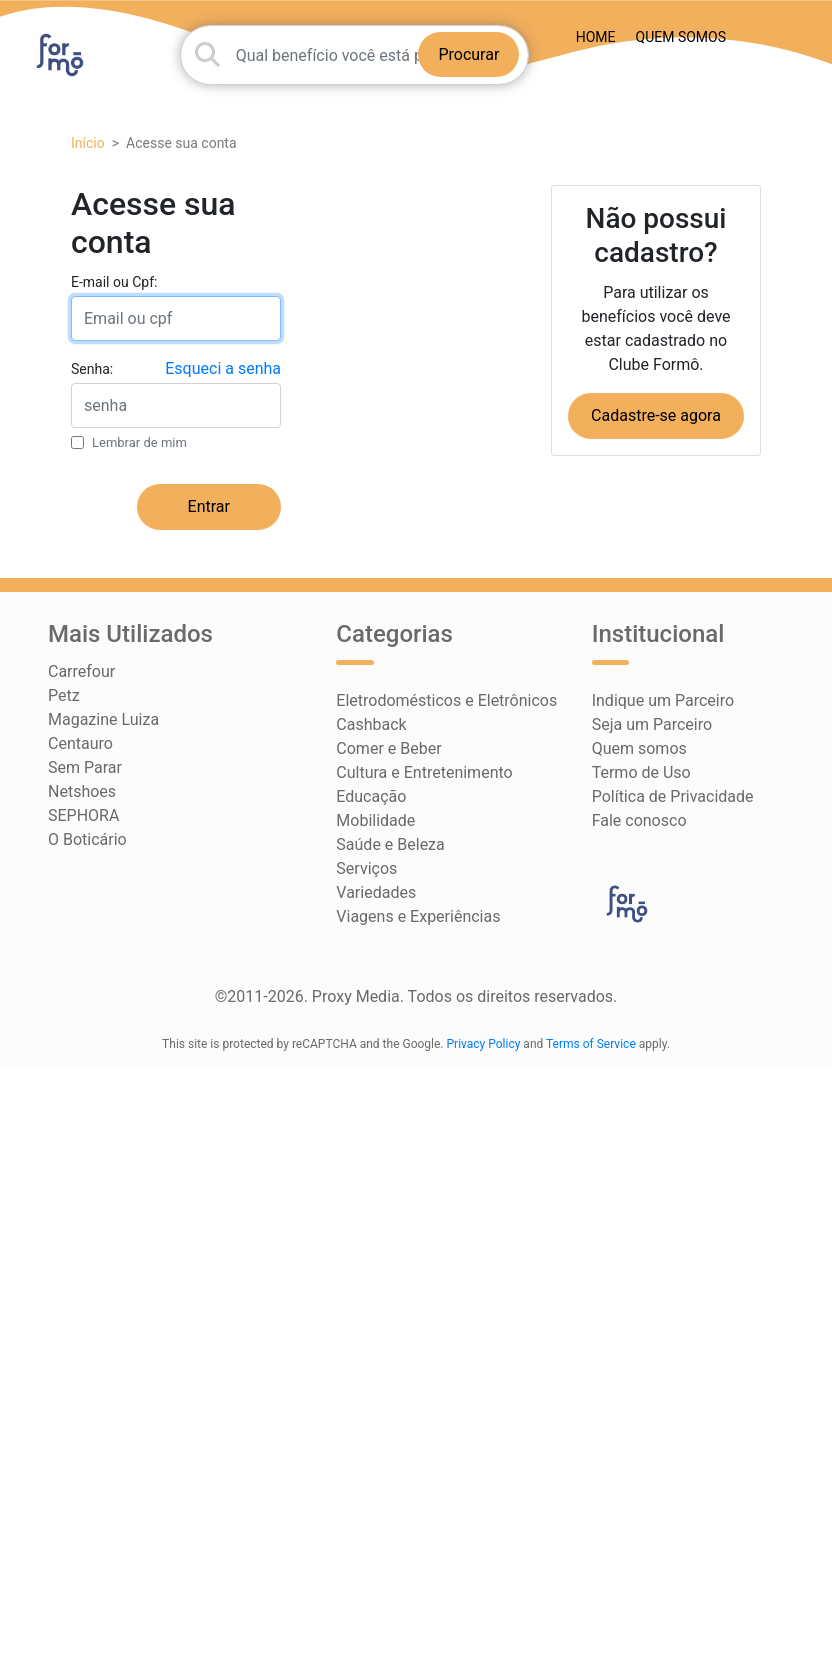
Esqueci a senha (223, 368)
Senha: (92, 369)
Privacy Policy (484, 1044)
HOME (596, 37)
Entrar (209, 506)
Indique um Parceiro (663, 700)
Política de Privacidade (673, 796)
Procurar (468, 54)
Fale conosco (639, 820)
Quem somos (681, 37)
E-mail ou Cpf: (114, 282)
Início (88, 143)
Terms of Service (591, 1044)
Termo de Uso (641, 772)
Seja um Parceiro (652, 724)
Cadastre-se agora (656, 415)
